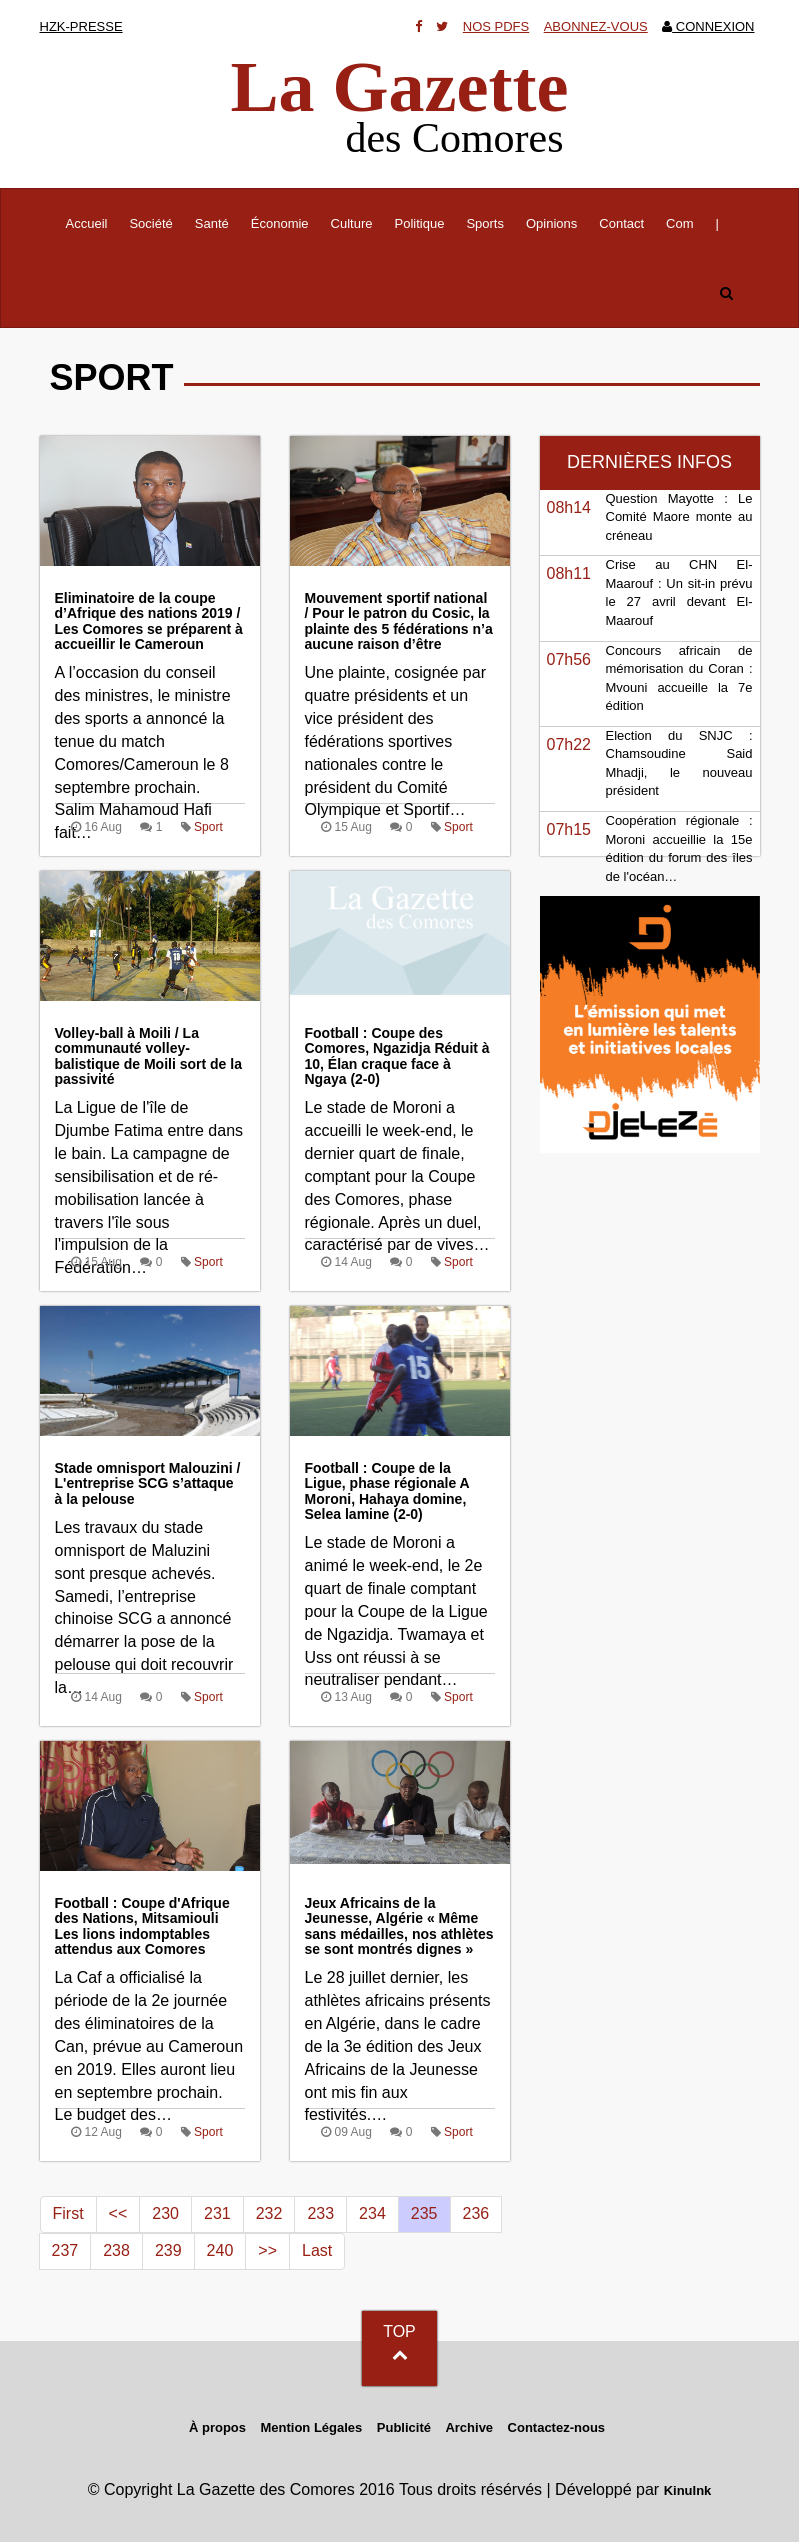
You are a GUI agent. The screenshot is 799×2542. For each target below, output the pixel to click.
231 (217, 2213)
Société (150, 223)
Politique (420, 223)
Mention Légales (311, 2427)
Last (317, 2250)
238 (116, 2250)
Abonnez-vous (596, 26)
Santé (212, 223)
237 (65, 2250)
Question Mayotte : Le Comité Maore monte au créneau (679, 517)
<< (118, 2213)
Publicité (404, 2427)
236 (476, 2213)
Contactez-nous (557, 2427)
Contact (621, 223)
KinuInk (688, 2490)
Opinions (551, 223)
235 (424, 2213)
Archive (469, 2427)
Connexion (708, 26)
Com (679, 223)
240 (220, 2250)
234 (372, 2213)
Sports (485, 223)
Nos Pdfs (496, 26)
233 (320, 2213)
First (68, 2213)
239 (168, 2250)
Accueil (92, 222)
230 (165, 2213)
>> (267, 2250)
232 (269, 2213)
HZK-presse (81, 26)
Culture (352, 223)
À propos (217, 2427)
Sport (208, 827)
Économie (280, 223)
